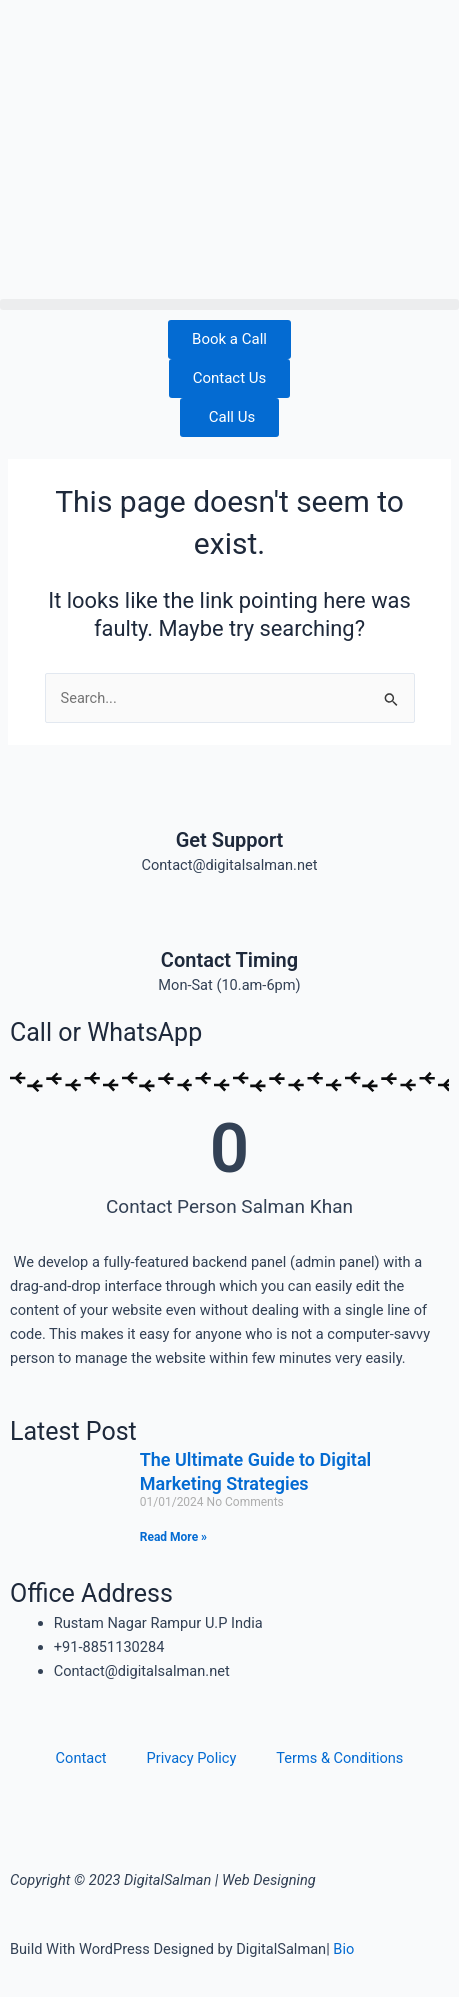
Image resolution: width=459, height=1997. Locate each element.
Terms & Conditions (339, 1758)
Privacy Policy (192, 1758)
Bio (343, 1949)
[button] (229, 304)
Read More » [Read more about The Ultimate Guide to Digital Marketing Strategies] (173, 1537)
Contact (81, 1758)
